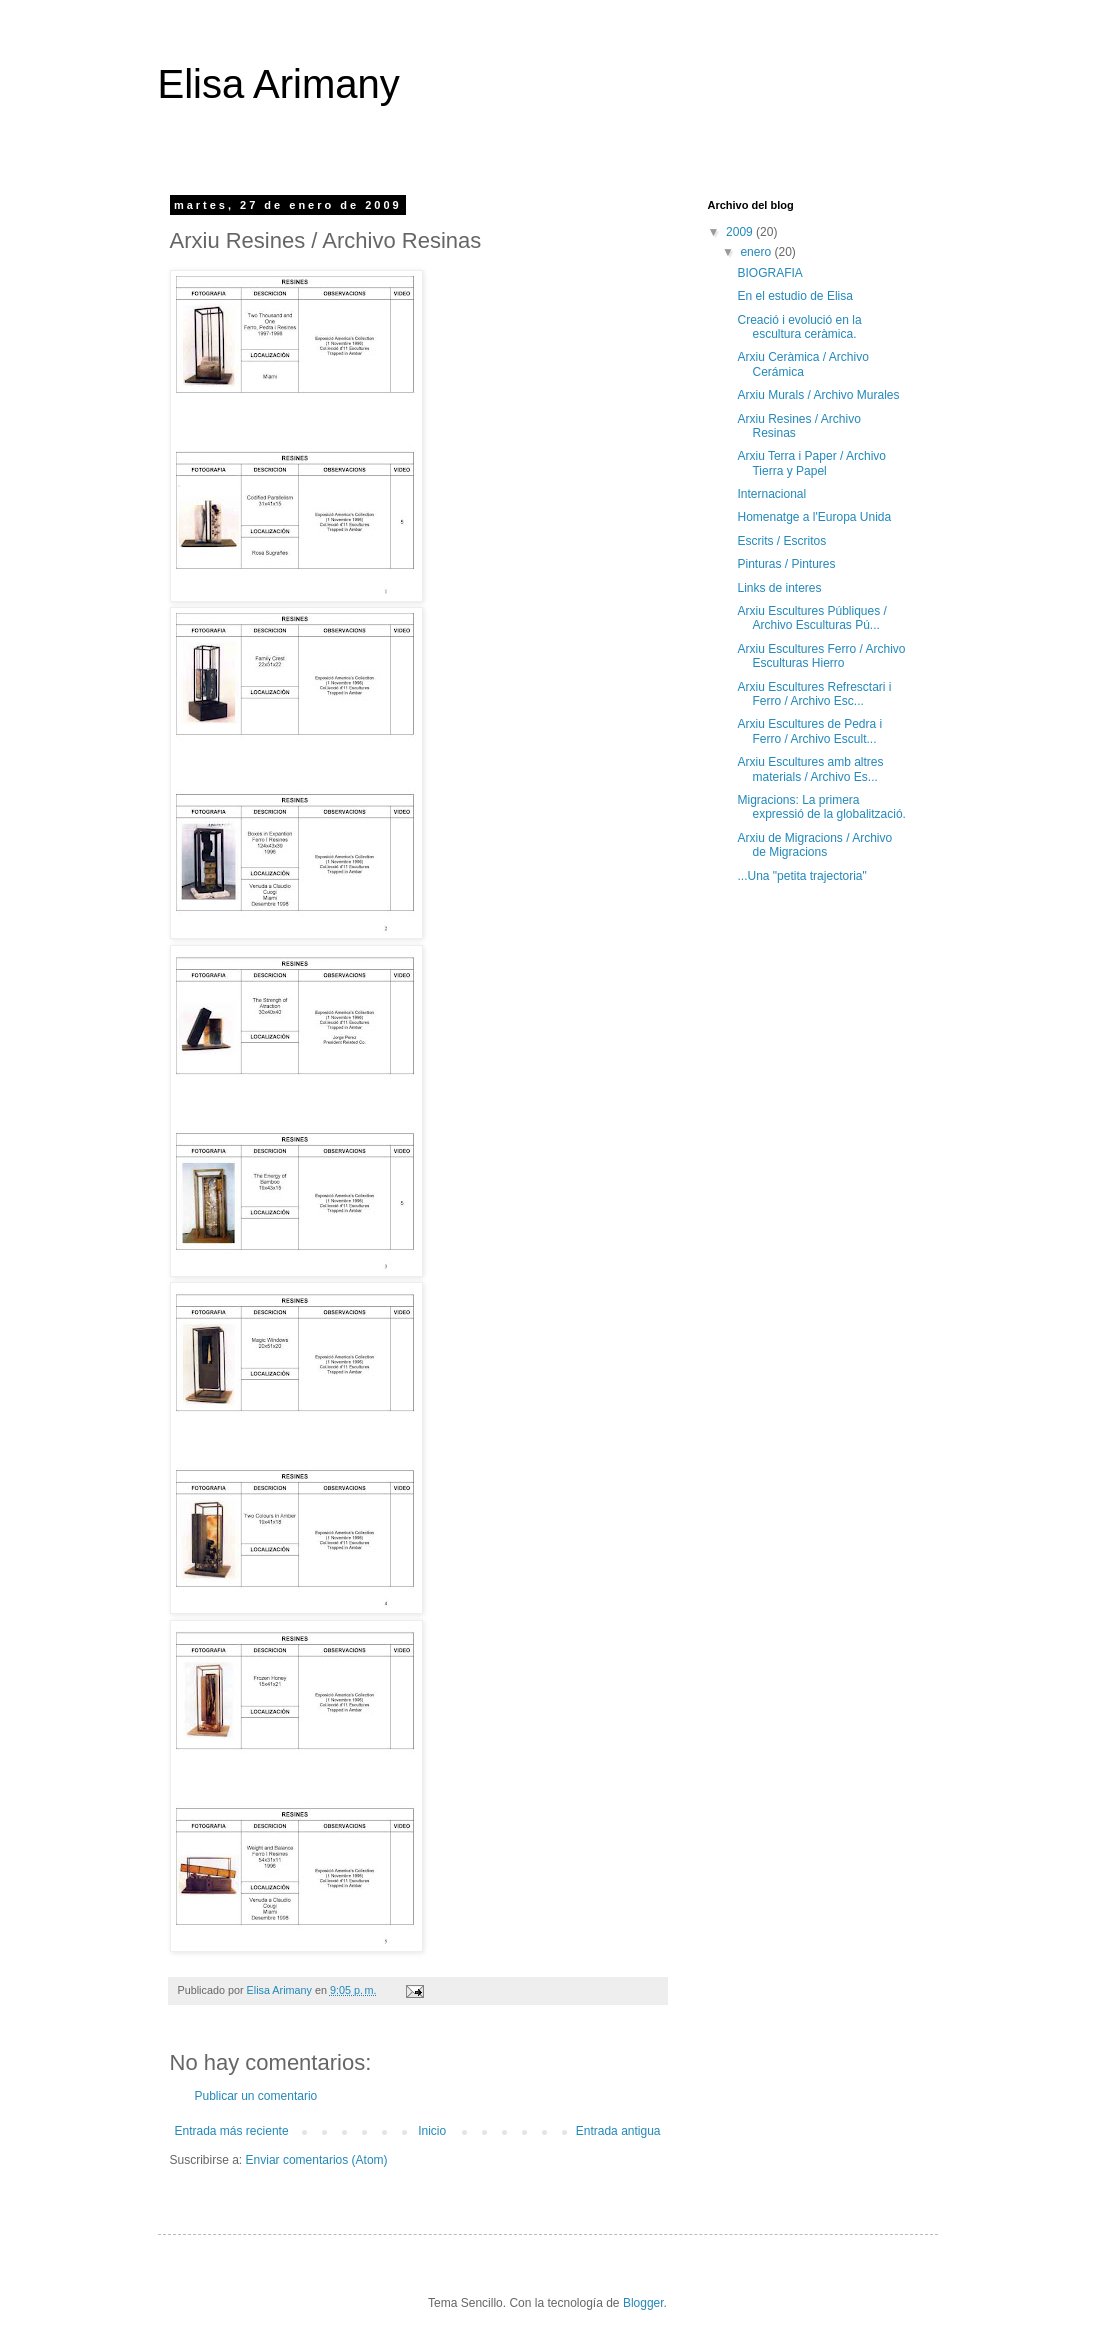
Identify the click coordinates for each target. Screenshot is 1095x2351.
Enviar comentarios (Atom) (317, 2160)
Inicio (432, 2131)
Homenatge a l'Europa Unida (814, 517)
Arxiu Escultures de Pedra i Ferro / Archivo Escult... (809, 731)
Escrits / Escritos (781, 541)
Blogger (643, 2303)
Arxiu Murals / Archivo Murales (818, 395)
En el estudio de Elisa (794, 296)
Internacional (771, 494)
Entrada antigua (618, 2131)
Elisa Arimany (279, 84)
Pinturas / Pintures (786, 564)
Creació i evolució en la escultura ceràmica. (799, 327)
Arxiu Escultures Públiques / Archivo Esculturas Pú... (811, 618)
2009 (741, 232)
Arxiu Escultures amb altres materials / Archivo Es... (810, 769)
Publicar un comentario (256, 2096)
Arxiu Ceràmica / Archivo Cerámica (802, 364)
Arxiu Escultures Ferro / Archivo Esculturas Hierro (821, 656)
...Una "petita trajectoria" (801, 876)
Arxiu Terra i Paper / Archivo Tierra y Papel (811, 463)
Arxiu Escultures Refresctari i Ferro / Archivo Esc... (814, 694)
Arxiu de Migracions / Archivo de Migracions (814, 845)
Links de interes (779, 588)
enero (757, 252)
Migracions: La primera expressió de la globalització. (821, 807)
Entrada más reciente (232, 2131)
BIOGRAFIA (769, 273)
